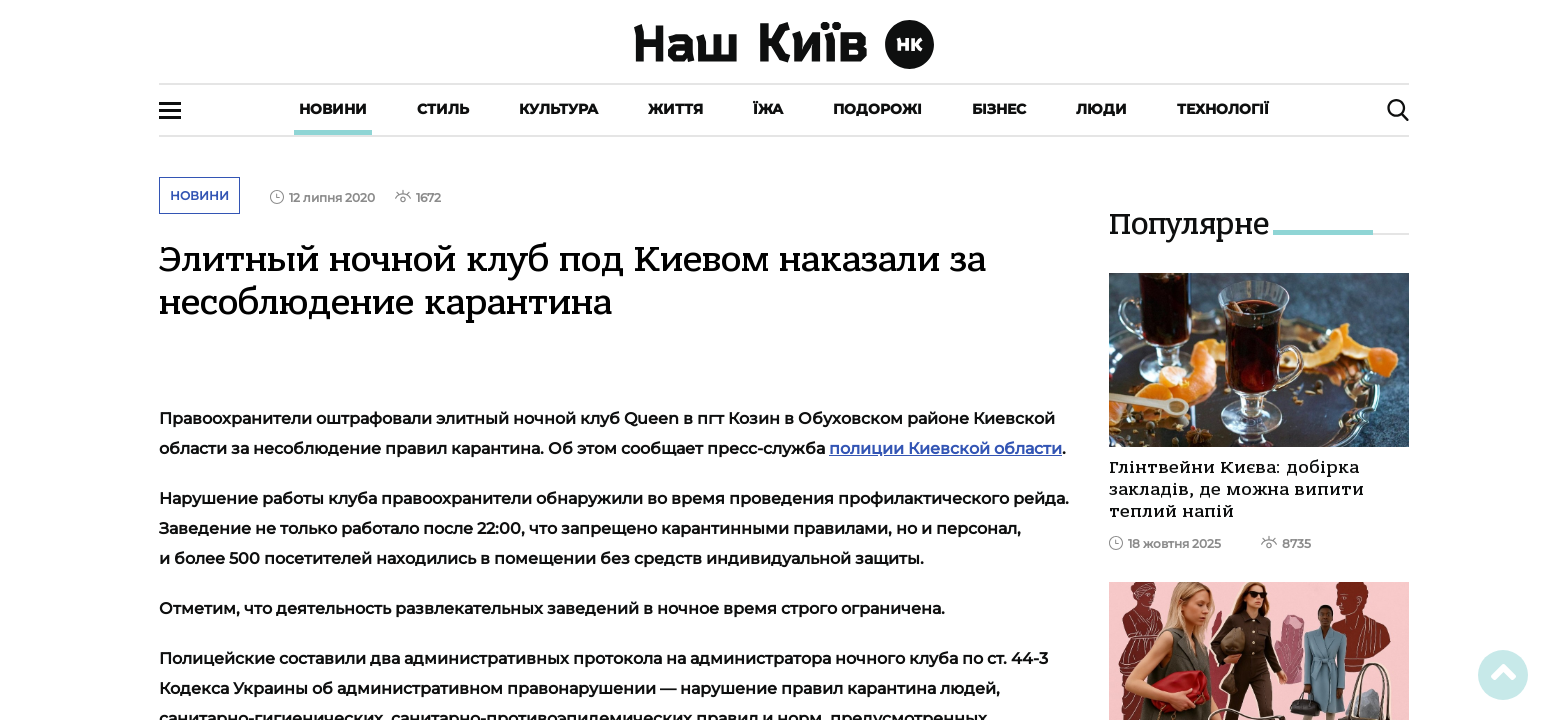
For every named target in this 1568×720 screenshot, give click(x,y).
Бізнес (999, 109)
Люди (1101, 109)
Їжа (768, 109)
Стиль (443, 109)
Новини (333, 109)
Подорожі (877, 109)
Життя (675, 109)
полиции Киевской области (945, 448)
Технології (1223, 109)
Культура (558, 109)
